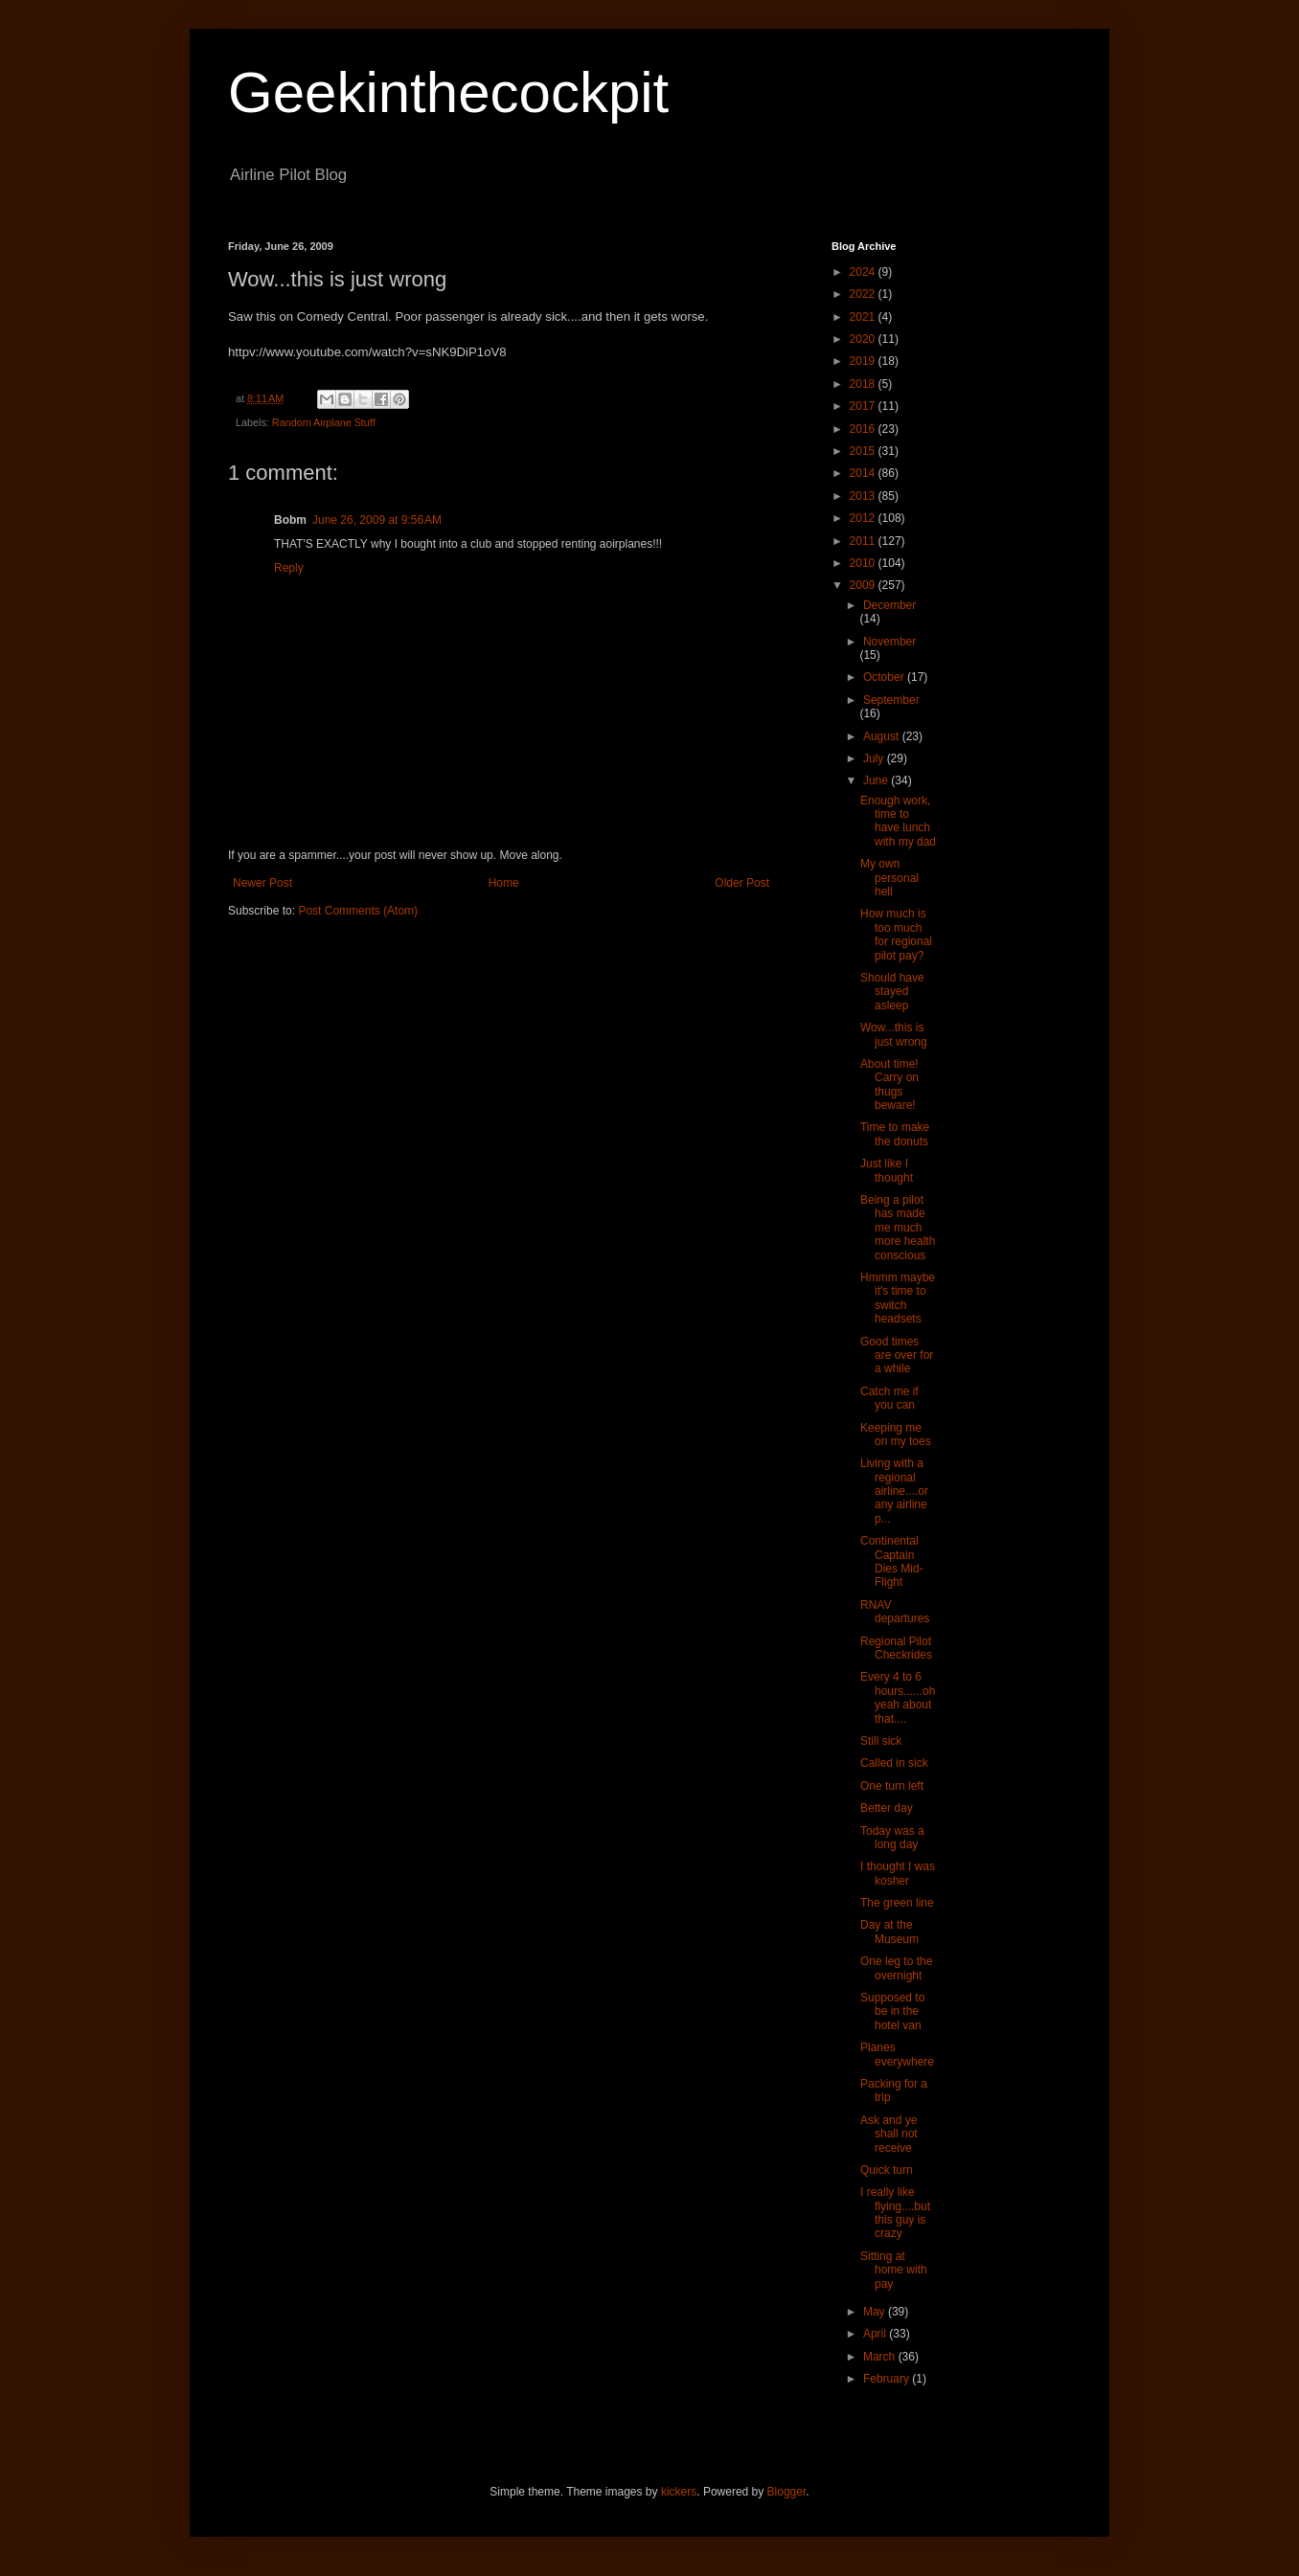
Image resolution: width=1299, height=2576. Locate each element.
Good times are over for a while (896, 1355)
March (881, 2356)
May (875, 2311)
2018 (864, 384)
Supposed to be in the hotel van (892, 2011)
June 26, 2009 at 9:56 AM (377, 520)
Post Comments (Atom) (358, 910)
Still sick (880, 1741)
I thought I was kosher (897, 1873)
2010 (864, 563)
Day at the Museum (889, 1931)
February (887, 2378)
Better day (886, 1808)
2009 (864, 585)
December (889, 605)
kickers (678, 2491)
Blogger (787, 2491)
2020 (864, 339)
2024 (864, 272)
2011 (864, 541)
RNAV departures (894, 1611)
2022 (864, 294)
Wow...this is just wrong (893, 1034)
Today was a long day (892, 1837)
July (875, 758)
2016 (864, 429)
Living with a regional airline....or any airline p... (894, 1491)
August (882, 736)
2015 (864, 451)
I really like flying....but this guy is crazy (895, 2212)
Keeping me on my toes (895, 1434)
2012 (864, 518)
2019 (864, 361)
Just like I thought (886, 1170)
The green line (897, 1902)
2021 (864, 317)
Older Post (742, 883)
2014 (864, 473)
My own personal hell (889, 877)
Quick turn (886, 2170)
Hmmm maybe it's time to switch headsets (897, 1298)
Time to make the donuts (894, 1133)
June (877, 780)
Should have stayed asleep (892, 991)
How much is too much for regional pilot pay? (896, 934)
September (891, 700)
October (885, 677)
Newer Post (262, 883)
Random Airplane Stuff (324, 422)
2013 (864, 496)
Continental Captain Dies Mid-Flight (891, 1561)
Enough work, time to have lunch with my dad (898, 821)
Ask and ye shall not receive (889, 2134)
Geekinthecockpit (448, 92)
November (889, 641)
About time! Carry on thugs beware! (889, 1084)
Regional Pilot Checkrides (896, 1648)
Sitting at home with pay (893, 2270)
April (876, 2333)
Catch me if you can (889, 1398)
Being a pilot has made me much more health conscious (897, 1227)
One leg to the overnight (896, 1968)
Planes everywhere (897, 2054)
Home (504, 883)
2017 (864, 406)
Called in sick (894, 1763)
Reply (289, 568)
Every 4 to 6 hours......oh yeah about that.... (897, 1697)
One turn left (891, 1786)
